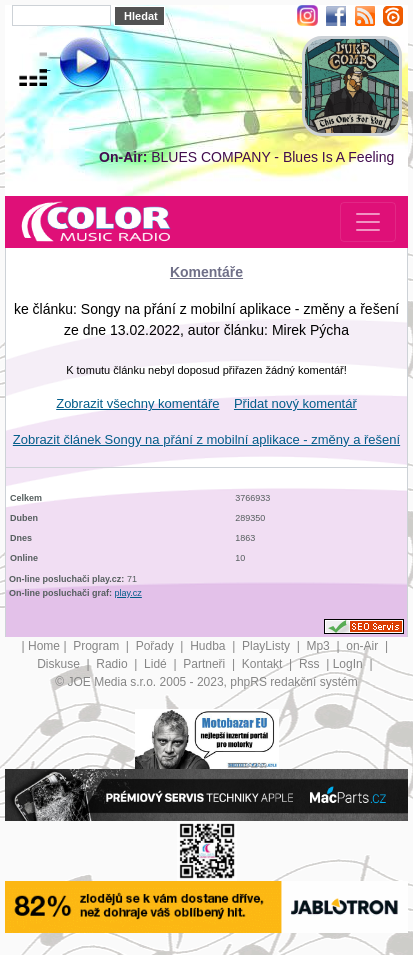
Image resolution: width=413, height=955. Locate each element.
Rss (311, 664)
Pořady (156, 646)
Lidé (157, 664)
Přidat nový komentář (295, 403)
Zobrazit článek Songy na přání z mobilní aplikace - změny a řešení (206, 439)
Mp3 (319, 646)
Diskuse (60, 664)
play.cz (128, 593)
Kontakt (264, 664)
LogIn (349, 664)
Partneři (205, 664)
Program (97, 646)
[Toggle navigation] (368, 222)
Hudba (209, 646)
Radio (113, 664)
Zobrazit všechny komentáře (137, 403)
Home (44, 646)
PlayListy (267, 646)
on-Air (363, 646)
